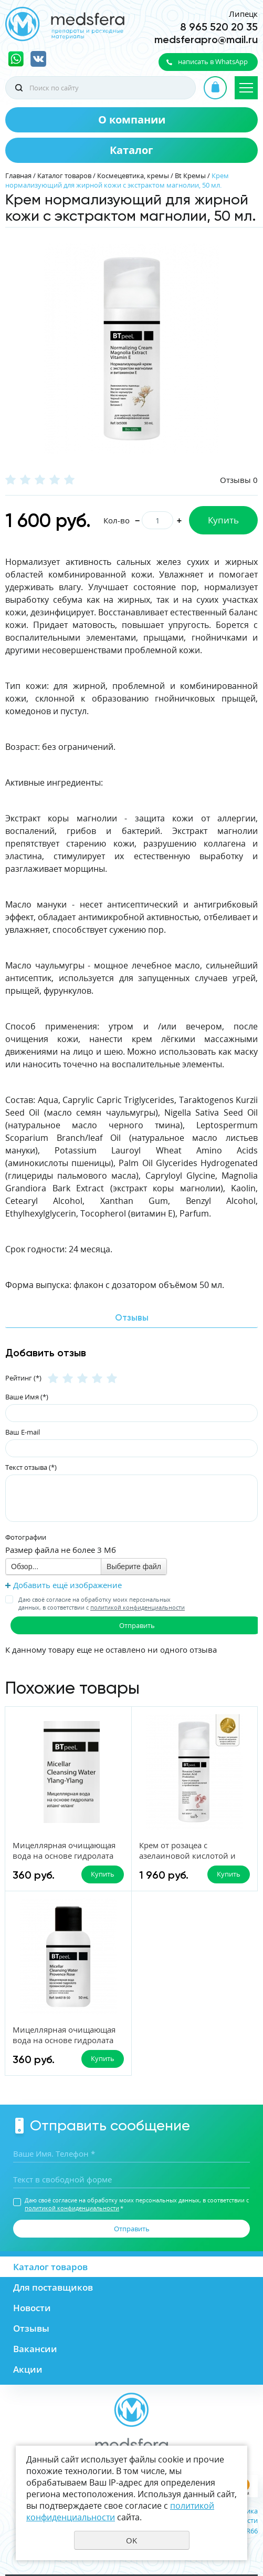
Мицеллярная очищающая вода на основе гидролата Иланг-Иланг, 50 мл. (64, 1855)
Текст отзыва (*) (31, 1467)
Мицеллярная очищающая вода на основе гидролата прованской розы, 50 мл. (64, 2040)
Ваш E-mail (22, 1432)
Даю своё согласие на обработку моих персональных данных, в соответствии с (101, 1603)
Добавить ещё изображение (67, 1585)
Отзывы (31, 2328)
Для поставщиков (53, 2287)
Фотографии (25, 1537)
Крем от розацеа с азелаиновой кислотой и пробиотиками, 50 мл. (187, 1855)
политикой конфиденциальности (137, 1607)
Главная (18, 175)
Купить (223, 520)
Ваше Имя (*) (26, 1397)
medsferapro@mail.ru (206, 39)
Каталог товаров (64, 175)
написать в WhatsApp (213, 61)
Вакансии (35, 2349)
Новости (32, 2308)
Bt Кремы (190, 175)
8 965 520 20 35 (219, 26)
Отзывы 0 (239, 480)
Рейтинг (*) (23, 1378)
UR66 (249, 2531)
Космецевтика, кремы (133, 175)
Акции (28, 2369)
